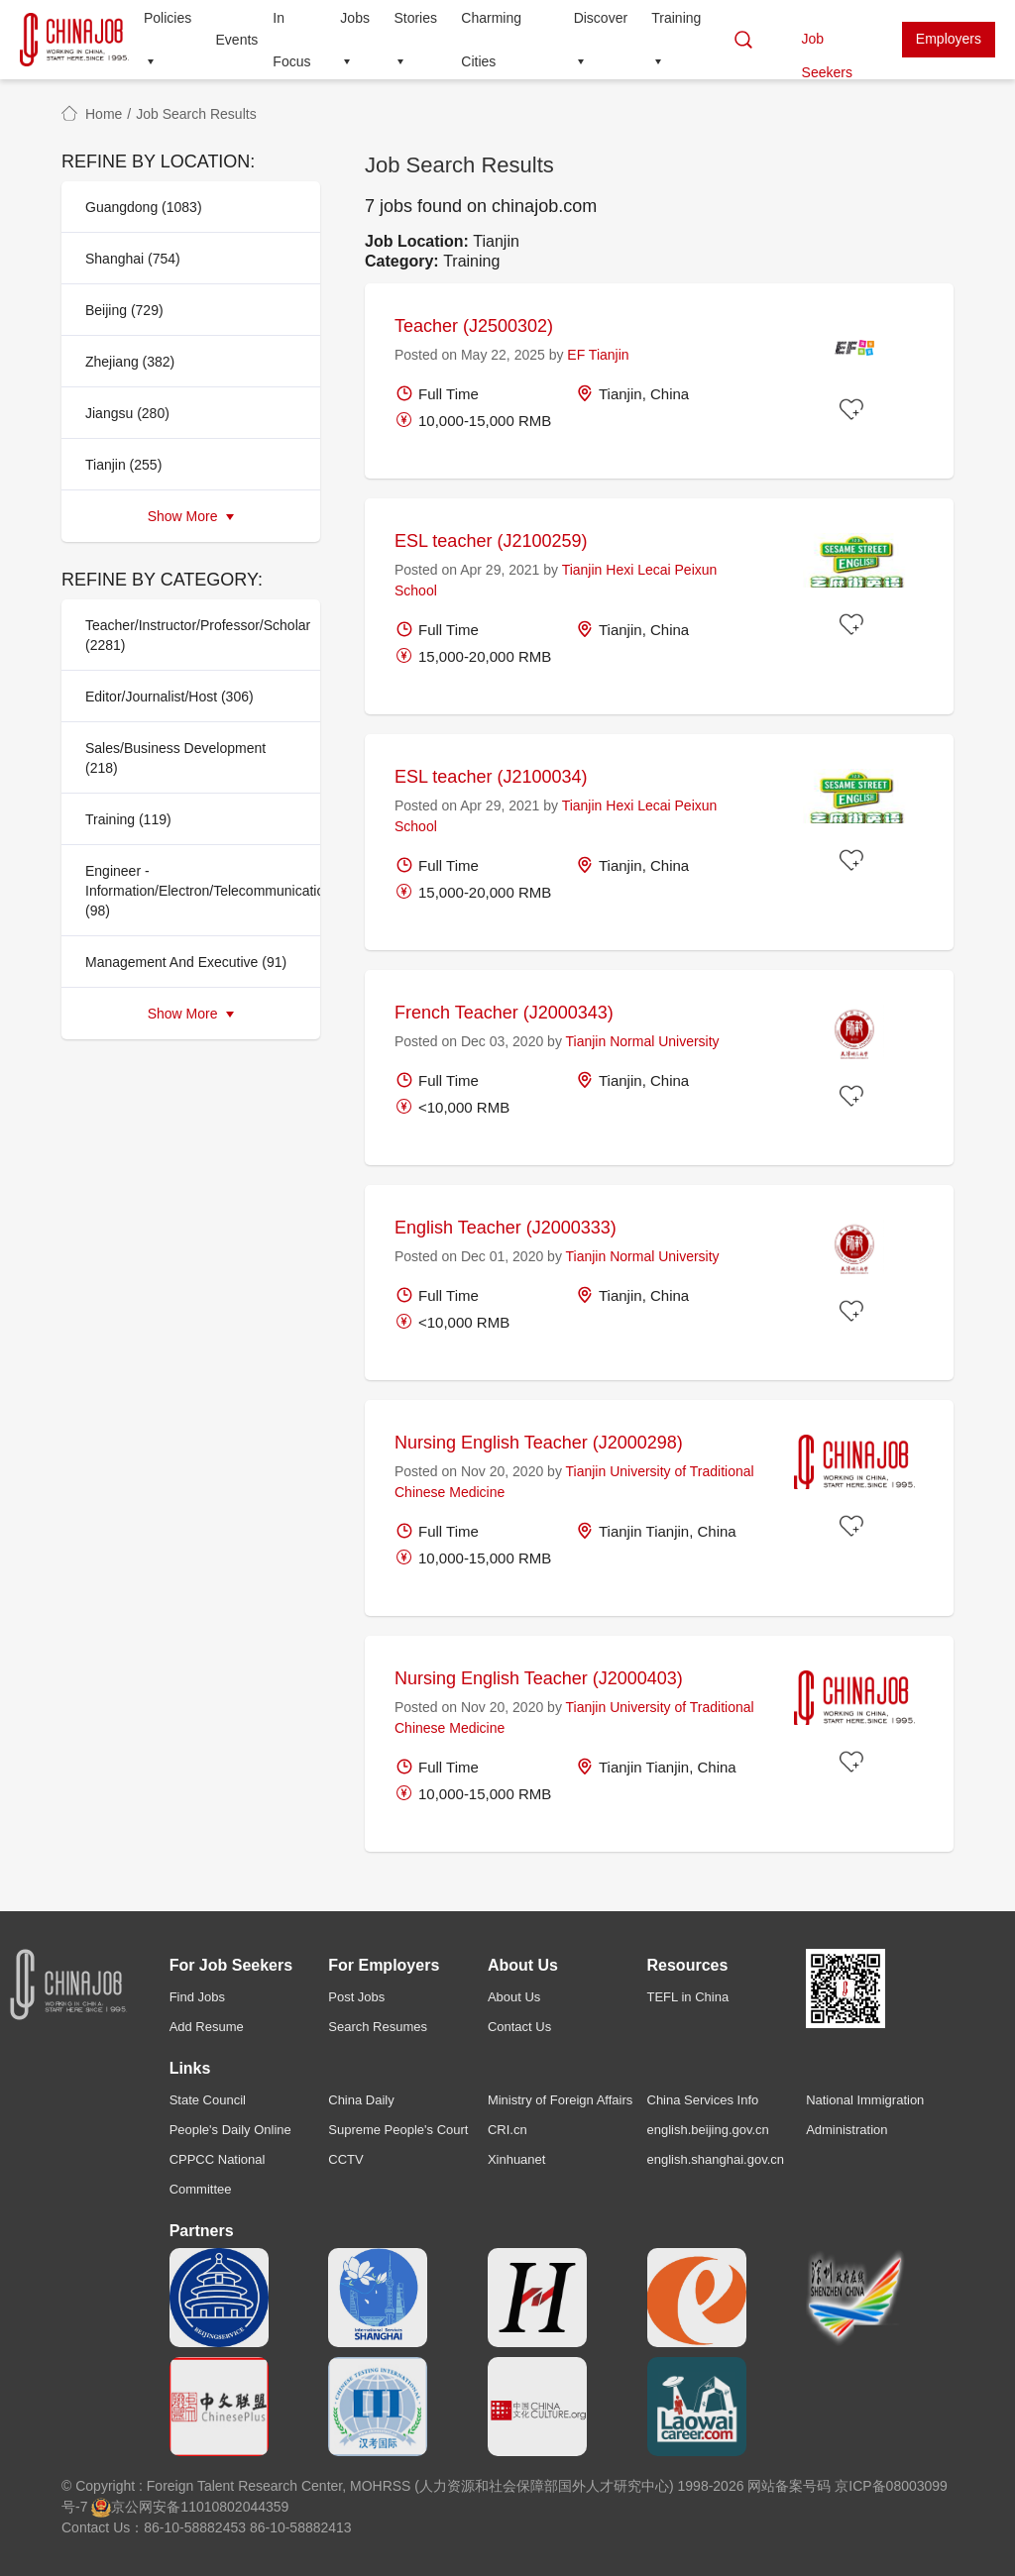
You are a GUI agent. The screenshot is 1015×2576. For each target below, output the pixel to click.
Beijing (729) (124, 310)
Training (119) (128, 819)
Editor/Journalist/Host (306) (169, 696)
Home (103, 114)
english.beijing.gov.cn (708, 2129)
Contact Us (519, 2026)
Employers (948, 39)
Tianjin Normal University (643, 1041)
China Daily (361, 2100)
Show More (191, 516)
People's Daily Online (230, 2129)
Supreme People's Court (398, 2129)
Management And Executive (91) (185, 962)
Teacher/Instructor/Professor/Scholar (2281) (196, 635)
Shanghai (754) (132, 259)
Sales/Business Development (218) (175, 758)
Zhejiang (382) (129, 362)
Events (237, 40)
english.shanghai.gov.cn (716, 2159)
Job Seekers (827, 44)
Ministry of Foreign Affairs (560, 2100)
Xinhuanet (517, 2159)
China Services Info (703, 2100)
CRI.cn (507, 2129)
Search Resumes (377, 2026)
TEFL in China (688, 1996)
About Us (514, 1996)
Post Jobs (356, 1996)
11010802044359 (234, 2507)
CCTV (345, 2159)
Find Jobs (197, 1996)
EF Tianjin (597, 355)
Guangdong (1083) (143, 207)
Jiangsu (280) (127, 413)
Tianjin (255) (123, 465)
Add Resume (206, 2026)
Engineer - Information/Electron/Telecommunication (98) (196, 890)
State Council (207, 2100)
